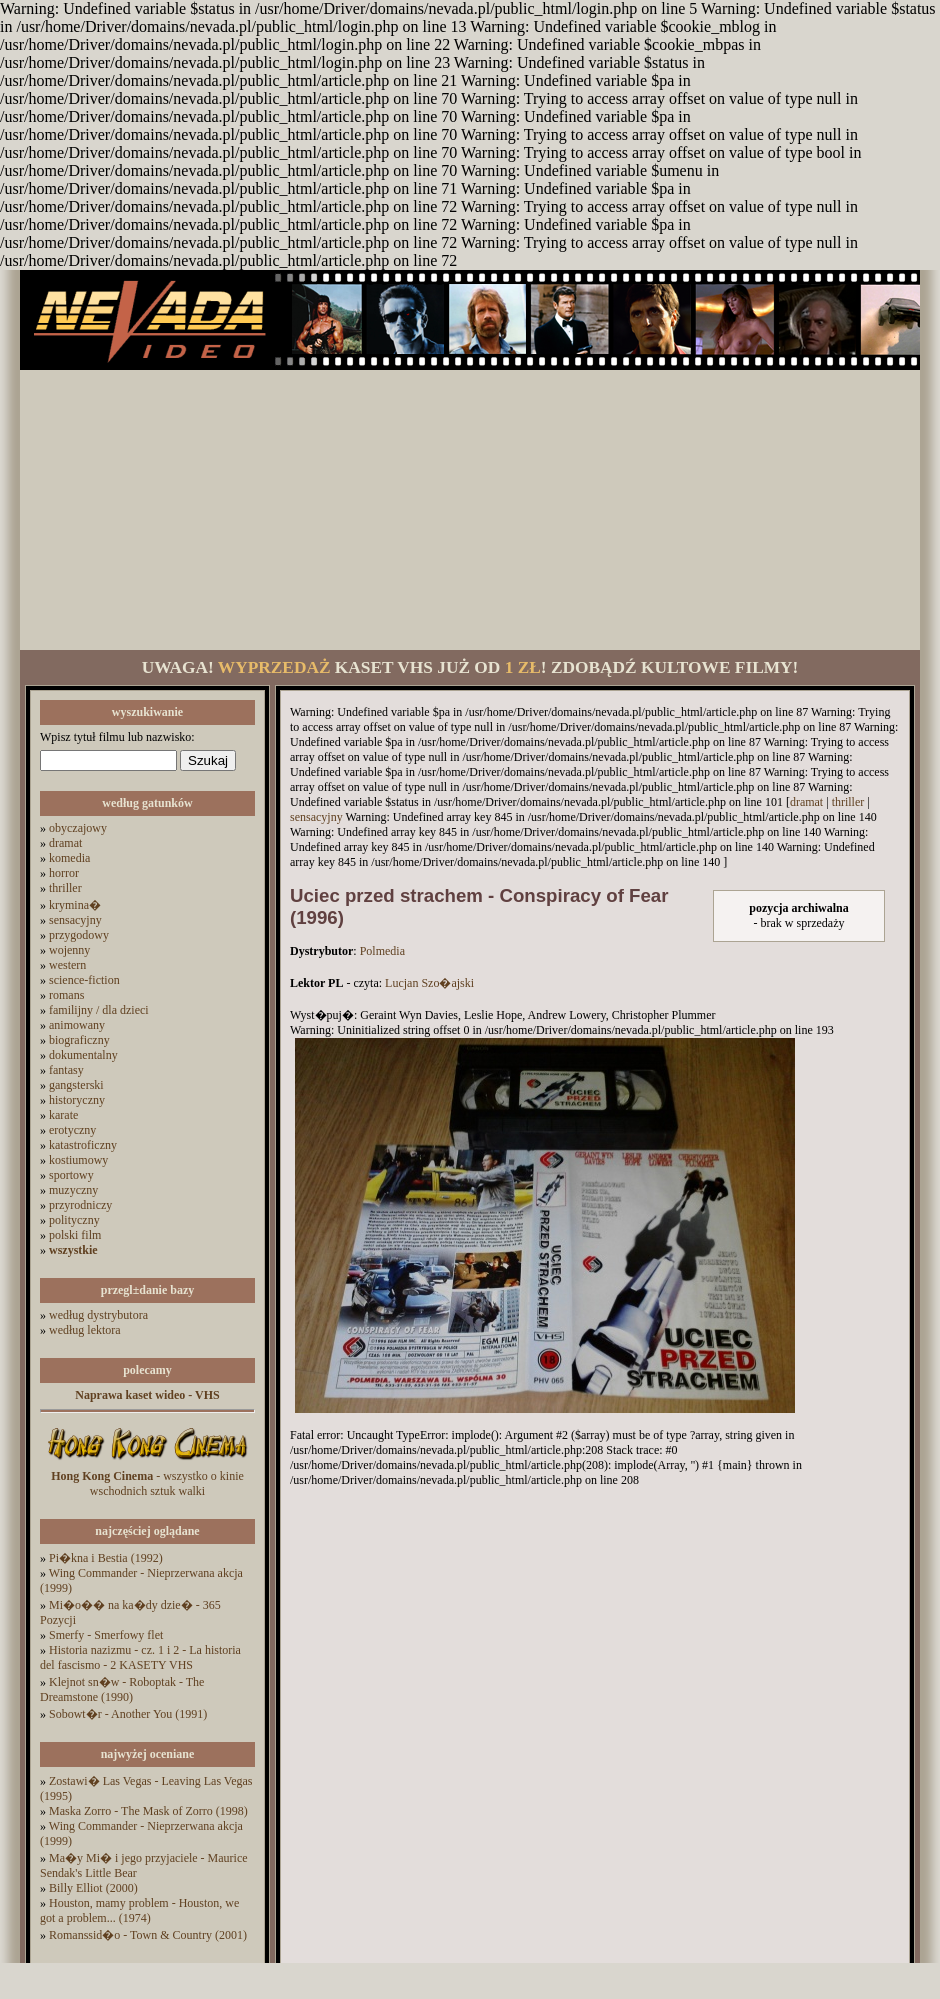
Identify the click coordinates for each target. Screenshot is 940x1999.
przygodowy (79, 935)
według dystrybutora (98, 1315)
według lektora (85, 1330)
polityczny (74, 1220)
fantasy (66, 1070)
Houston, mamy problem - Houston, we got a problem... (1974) (139, 1910)
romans (66, 995)
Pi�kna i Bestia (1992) (106, 1558)
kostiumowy (78, 1160)
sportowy (71, 1175)
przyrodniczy (80, 1205)
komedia (69, 858)
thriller (65, 888)
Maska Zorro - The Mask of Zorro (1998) (148, 1811)
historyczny (77, 1100)
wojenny (69, 950)
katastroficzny (83, 1145)
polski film (75, 1235)
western (67, 965)
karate (63, 1115)
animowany (77, 1025)
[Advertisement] (470, 510)
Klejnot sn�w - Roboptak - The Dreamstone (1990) (122, 1689)
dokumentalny (83, 1055)
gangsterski (76, 1085)
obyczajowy (78, 828)
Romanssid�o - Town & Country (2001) (148, 1935)
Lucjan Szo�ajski (429, 983)
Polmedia (382, 951)
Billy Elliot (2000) (93, 1888)
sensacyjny (75, 920)
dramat (65, 843)
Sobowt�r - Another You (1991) (128, 1714)
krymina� (75, 905)
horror (64, 873)
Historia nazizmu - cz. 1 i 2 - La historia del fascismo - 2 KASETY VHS (140, 1657)
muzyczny (73, 1190)
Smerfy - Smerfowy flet (106, 1635)
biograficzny (79, 1040)
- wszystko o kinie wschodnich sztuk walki (147, 1483)
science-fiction (84, 980)
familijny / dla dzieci (99, 1010)
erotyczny (72, 1130)
